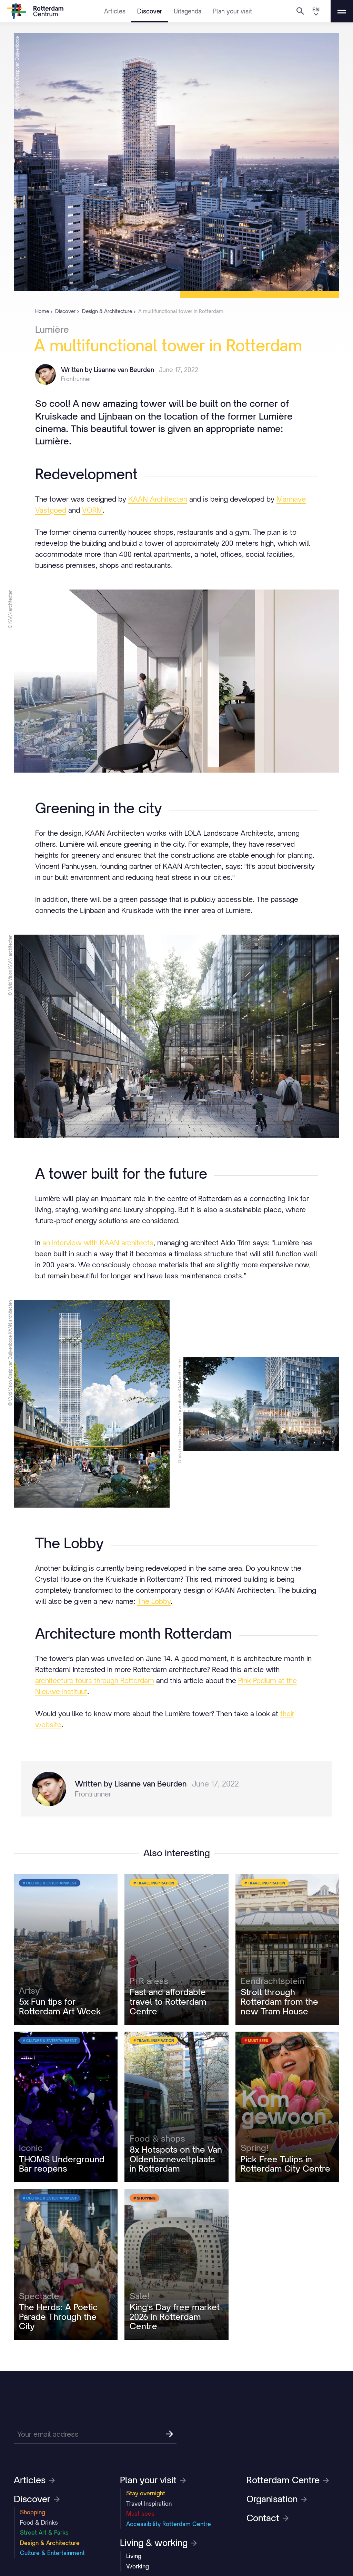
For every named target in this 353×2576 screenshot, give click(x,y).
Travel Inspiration (149, 2503)
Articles (114, 11)
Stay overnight (145, 2493)
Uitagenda (187, 11)
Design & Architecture (50, 2542)
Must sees (140, 2513)
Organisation (276, 2499)
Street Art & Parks (44, 2532)
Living (133, 2556)
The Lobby (154, 1601)
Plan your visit (232, 11)
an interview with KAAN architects (97, 1242)
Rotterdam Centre (287, 2480)
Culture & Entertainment (52, 2552)
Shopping (32, 2512)
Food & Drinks (39, 2522)
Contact (267, 2518)
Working (137, 2566)
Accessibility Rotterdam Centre (168, 2523)
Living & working (158, 2543)
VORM (92, 510)
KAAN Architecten (157, 499)
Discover (149, 11)
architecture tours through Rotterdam (94, 1680)
